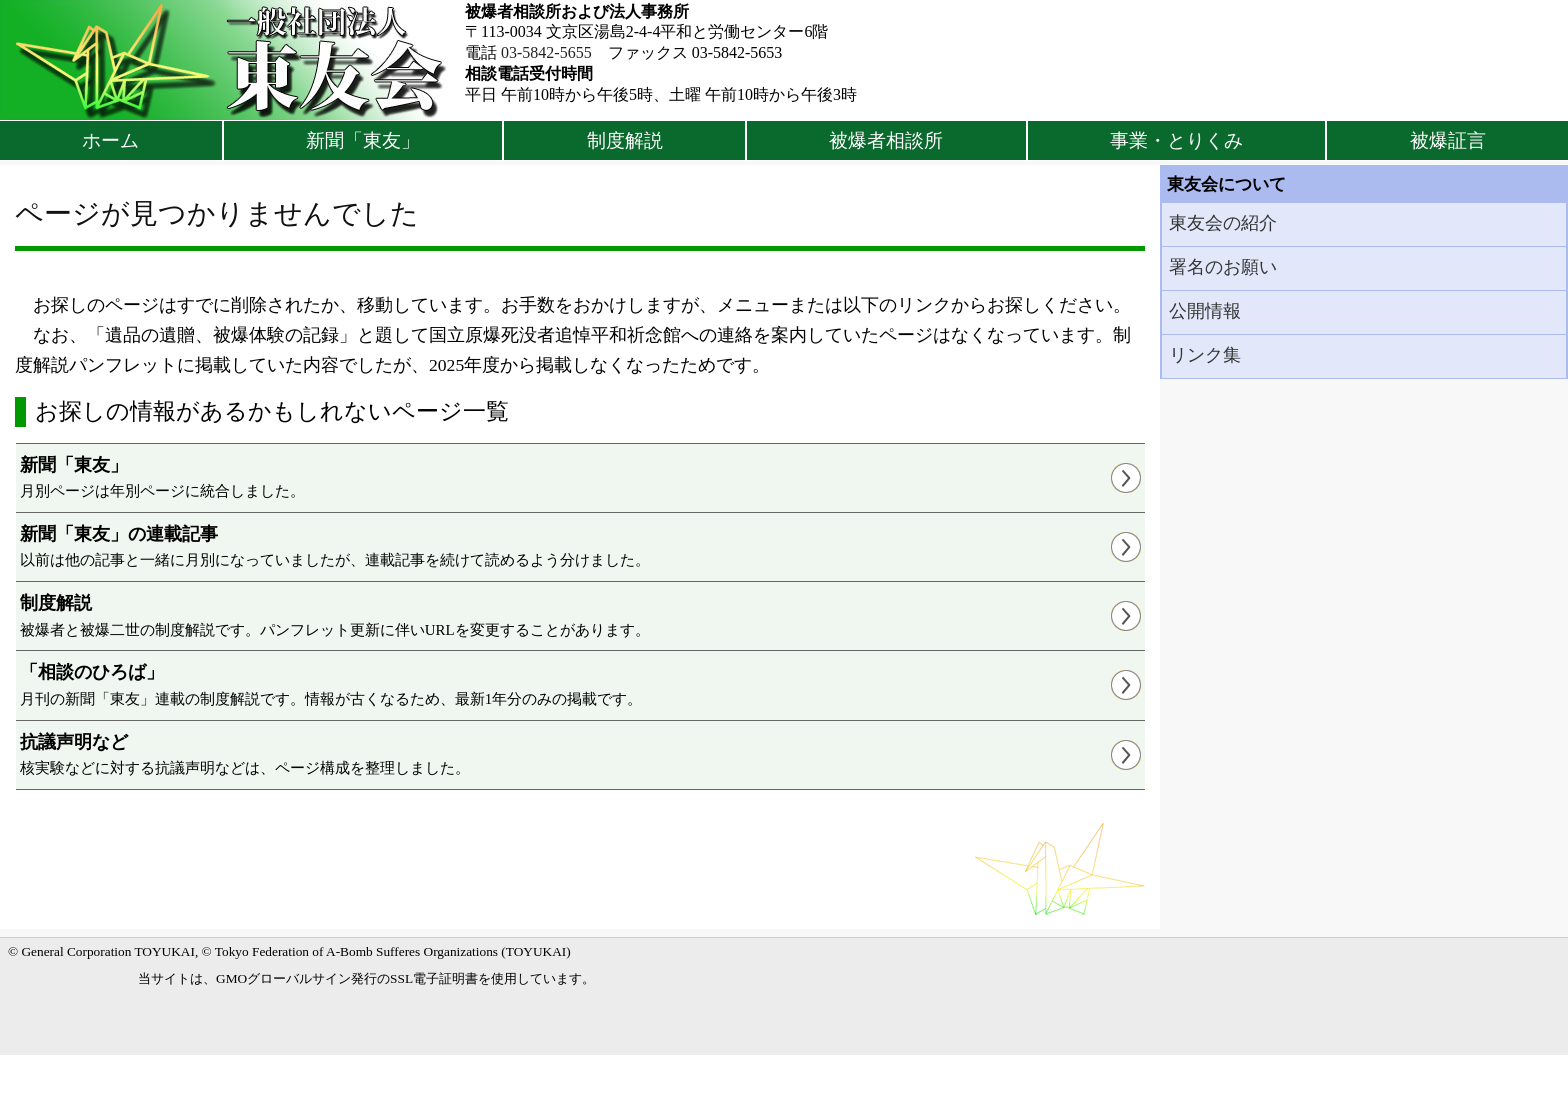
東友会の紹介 (1223, 223)
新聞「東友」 (363, 140)
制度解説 (625, 140)
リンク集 (1205, 355)
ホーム (110, 140)
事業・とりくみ (1176, 140)
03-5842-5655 (546, 52)
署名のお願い (1223, 267)
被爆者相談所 (886, 140)
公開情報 (1205, 311)
